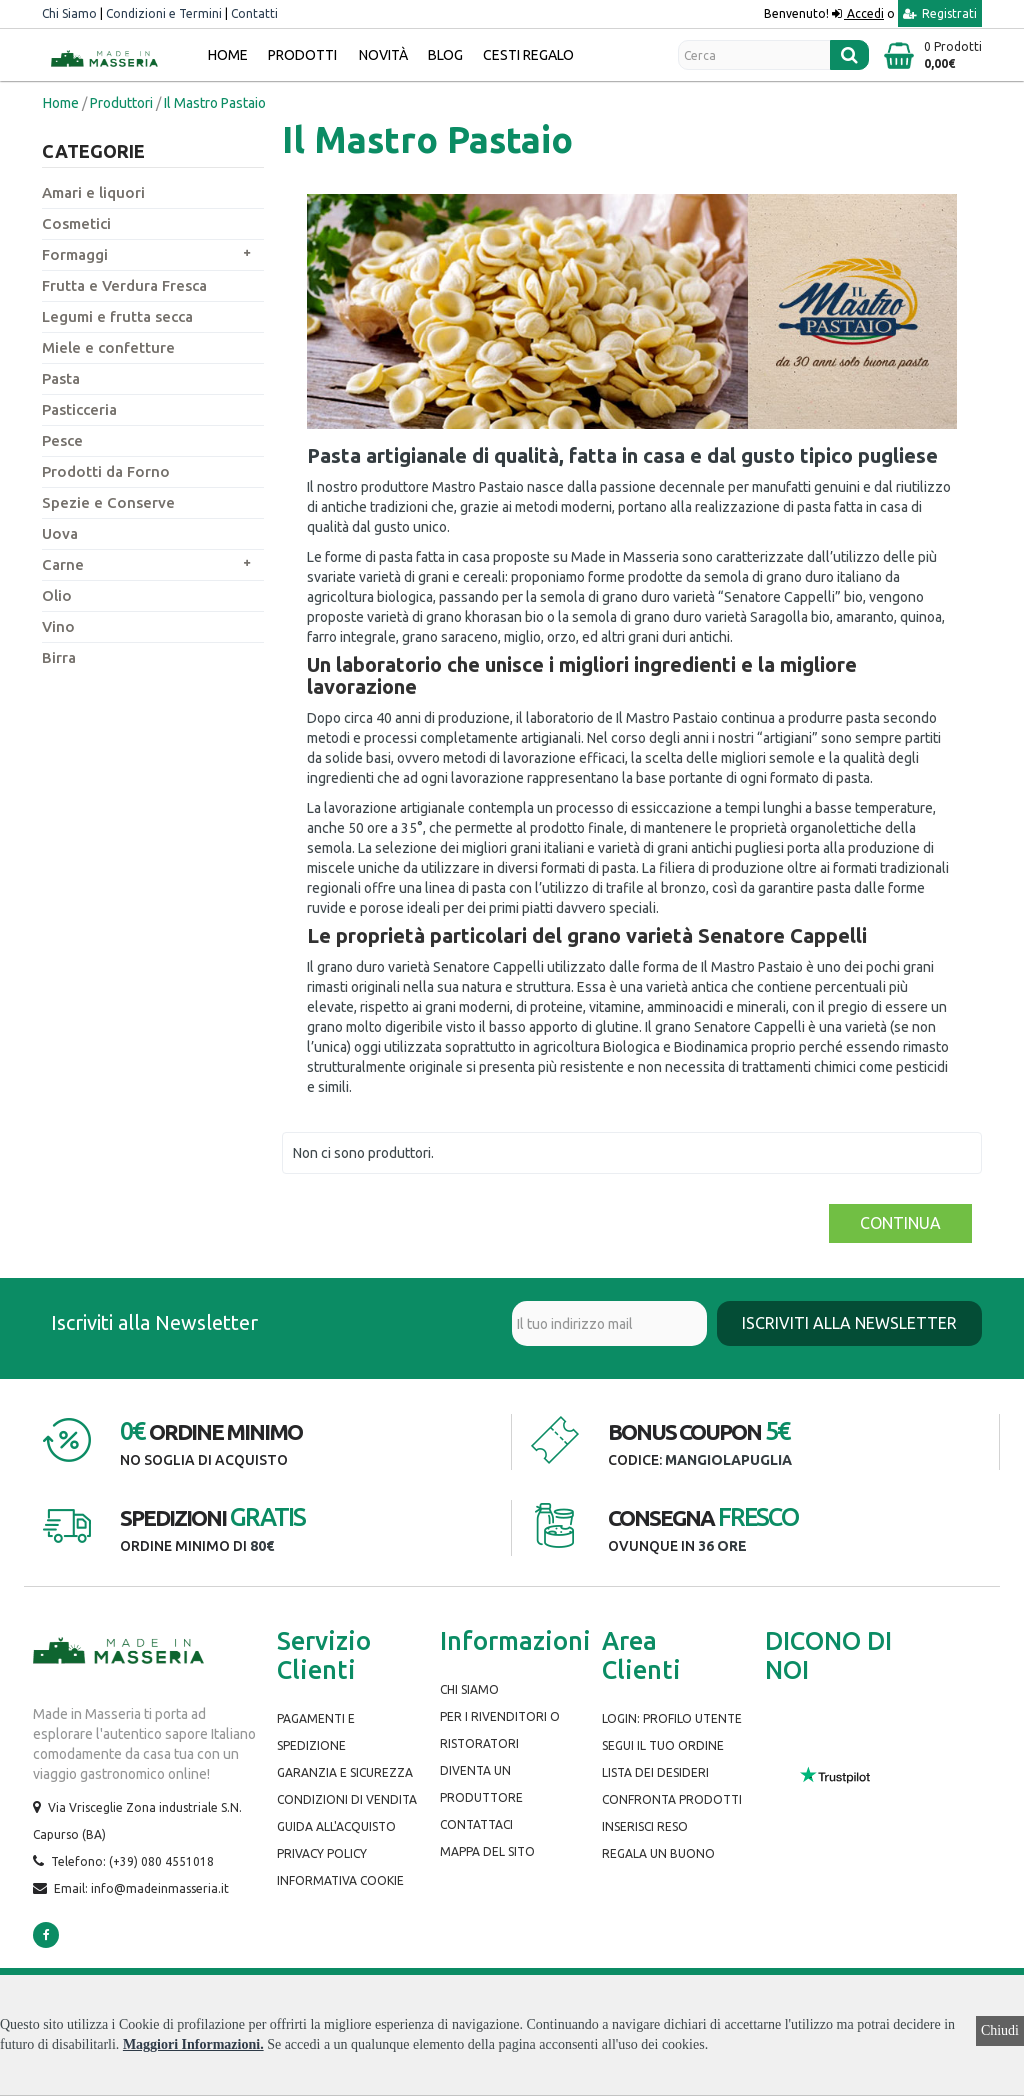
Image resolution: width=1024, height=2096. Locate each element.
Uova (60, 533)
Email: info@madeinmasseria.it (141, 1888)
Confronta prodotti (672, 1799)
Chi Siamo (69, 13)
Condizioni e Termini (164, 13)
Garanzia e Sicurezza (345, 1772)
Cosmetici (76, 223)
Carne (63, 564)
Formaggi (75, 254)
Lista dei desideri (655, 1772)
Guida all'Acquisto (336, 1826)
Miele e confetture (108, 347)
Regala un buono (658, 1853)
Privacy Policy (322, 1853)
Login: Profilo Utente (672, 1718)
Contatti (254, 13)
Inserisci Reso (645, 1826)
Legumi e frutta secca (117, 316)
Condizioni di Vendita (347, 1799)
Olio (57, 595)
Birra (59, 657)
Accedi (864, 13)
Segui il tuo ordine (663, 1745)
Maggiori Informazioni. (193, 2044)
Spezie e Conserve (108, 502)
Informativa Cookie (340, 1880)
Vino (58, 626)
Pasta (61, 378)
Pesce (62, 440)
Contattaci (476, 1824)
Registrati (940, 13)
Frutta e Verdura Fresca (124, 285)
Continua (900, 1223)
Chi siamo (469, 1689)
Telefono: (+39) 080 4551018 (132, 1861)
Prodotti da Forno (106, 471)
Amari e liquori (93, 192)
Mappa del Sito (487, 1851)
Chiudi (1000, 2030)
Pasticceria (79, 409)
